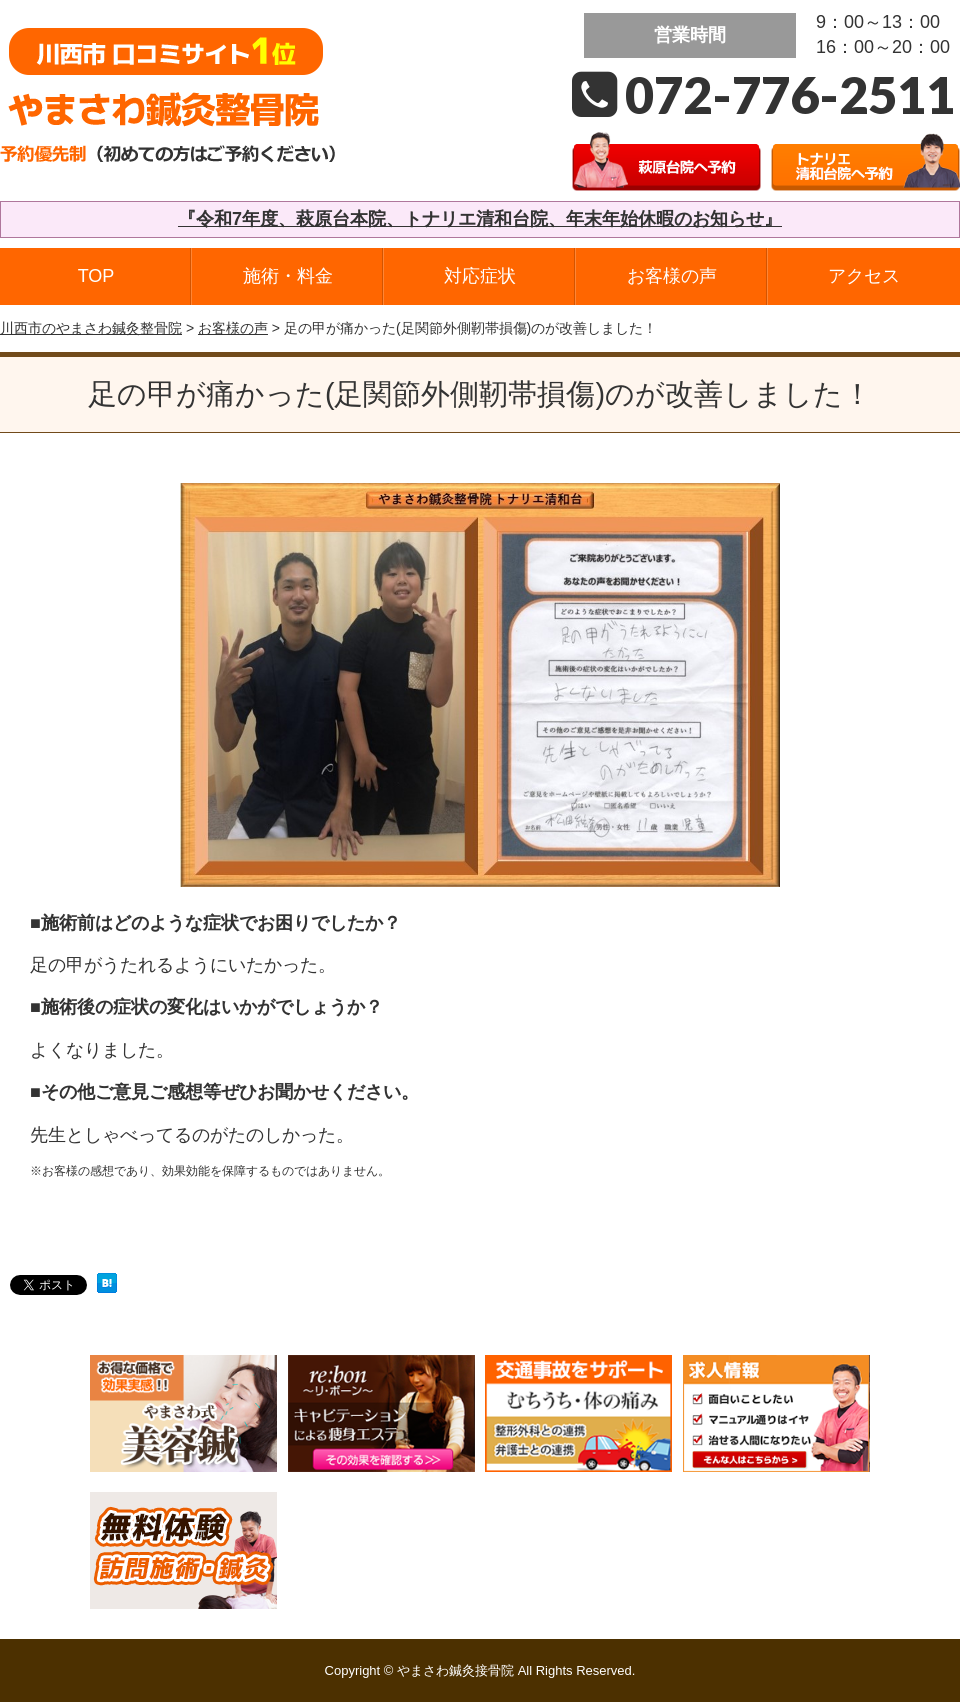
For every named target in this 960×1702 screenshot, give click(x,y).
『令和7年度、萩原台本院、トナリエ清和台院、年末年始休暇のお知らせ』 (480, 219)
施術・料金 (288, 276)
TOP (96, 276)
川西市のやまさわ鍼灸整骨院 (91, 328)
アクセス (864, 276)
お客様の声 (672, 276)
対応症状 (480, 276)
